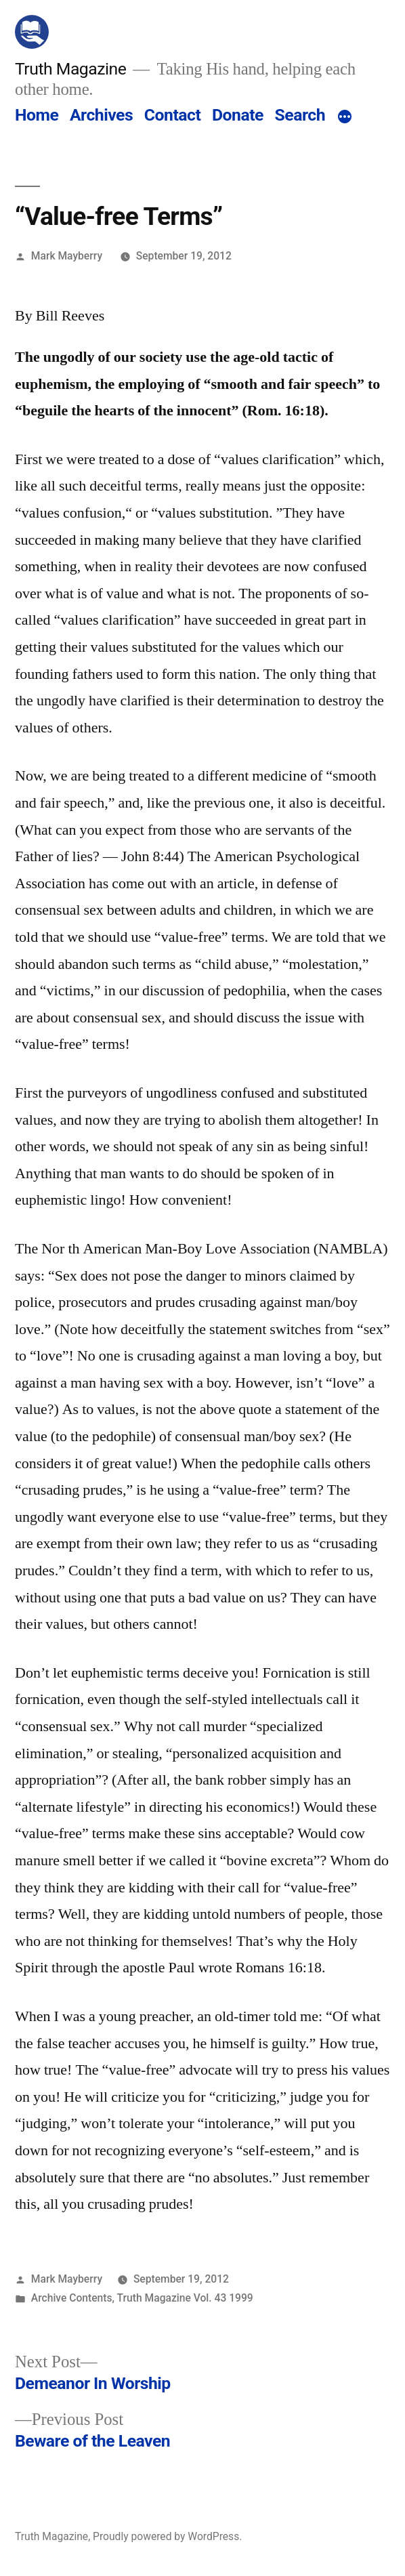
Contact (172, 115)
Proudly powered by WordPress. (167, 2536)
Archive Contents (71, 2297)
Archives (101, 115)
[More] (345, 118)
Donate (237, 115)
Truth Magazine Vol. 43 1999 (185, 2297)
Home (36, 115)
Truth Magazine (70, 69)
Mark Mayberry (66, 255)
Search (300, 115)
